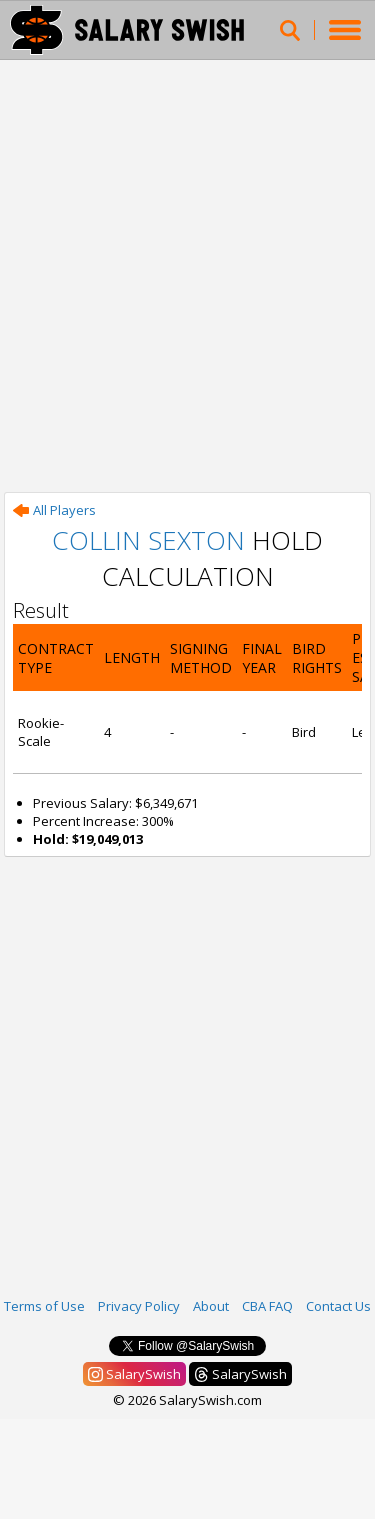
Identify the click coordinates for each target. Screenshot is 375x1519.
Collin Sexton (148, 540)
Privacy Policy (139, 1306)
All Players (54, 510)
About (211, 1306)
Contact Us (338, 1306)
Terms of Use (44, 1306)
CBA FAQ (267, 1306)
